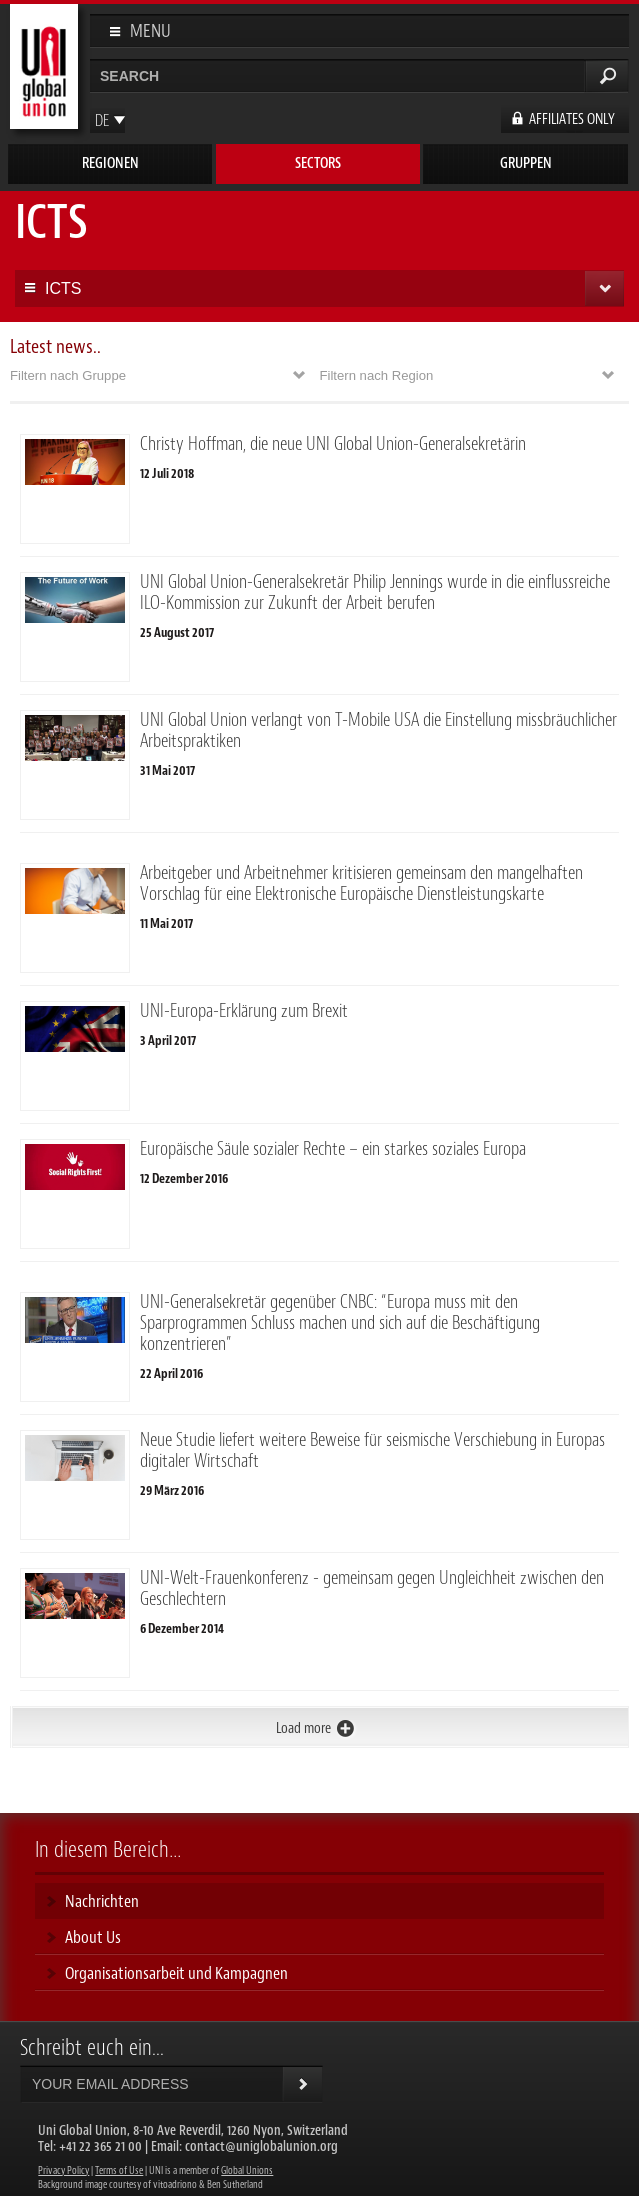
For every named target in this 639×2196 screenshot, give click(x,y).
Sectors (318, 163)
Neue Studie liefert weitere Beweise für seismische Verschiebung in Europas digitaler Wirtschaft (372, 1450)
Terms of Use (119, 2170)
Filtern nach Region (377, 375)
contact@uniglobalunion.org (261, 2146)
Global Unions (247, 2170)
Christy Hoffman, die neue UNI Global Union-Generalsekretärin (333, 444)
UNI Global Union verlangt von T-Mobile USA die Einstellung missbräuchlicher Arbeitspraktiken (378, 730)
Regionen (110, 163)
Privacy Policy (63, 2170)
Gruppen (526, 163)
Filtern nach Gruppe (68, 375)
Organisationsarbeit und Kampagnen (176, 1973)
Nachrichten (102, 1901)
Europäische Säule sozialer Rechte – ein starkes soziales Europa (333, 1149)
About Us (93, 1937)
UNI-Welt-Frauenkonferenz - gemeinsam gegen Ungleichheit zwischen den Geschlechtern (372, 1588)
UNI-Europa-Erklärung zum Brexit (244, 1011)
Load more (303, 1728)
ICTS (63, 288)
